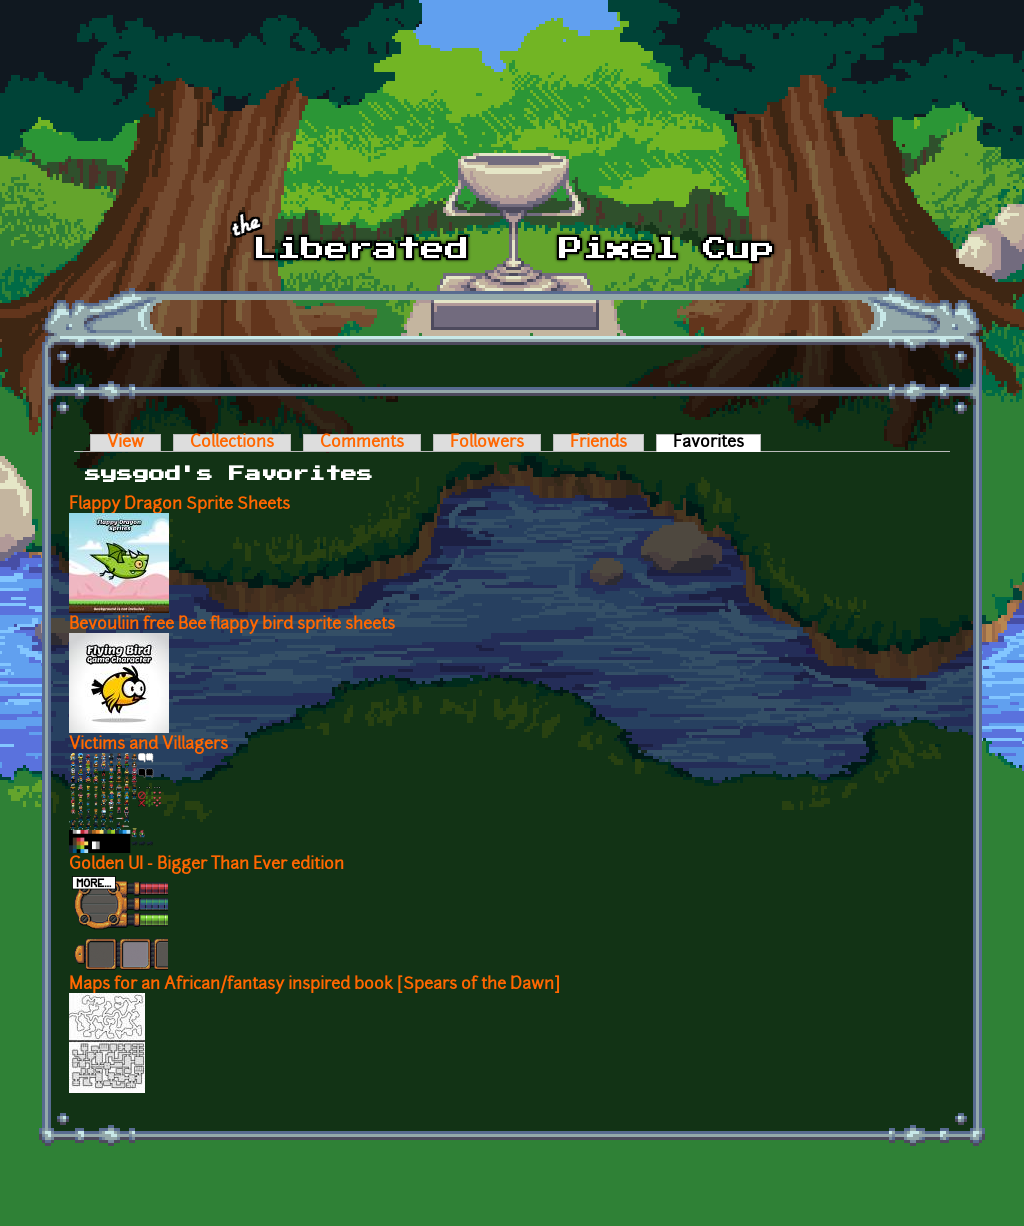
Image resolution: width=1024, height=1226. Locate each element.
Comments (362, 443)
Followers (487, 443)
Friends (598, 443)
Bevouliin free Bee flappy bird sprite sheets (232, 625)
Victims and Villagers (148, 745)
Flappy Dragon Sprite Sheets (179, 505)
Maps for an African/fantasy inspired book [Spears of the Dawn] (314, 985)
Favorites (717, 443)
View (125, 443)
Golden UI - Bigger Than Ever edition (206, 865)
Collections (232, 443)
